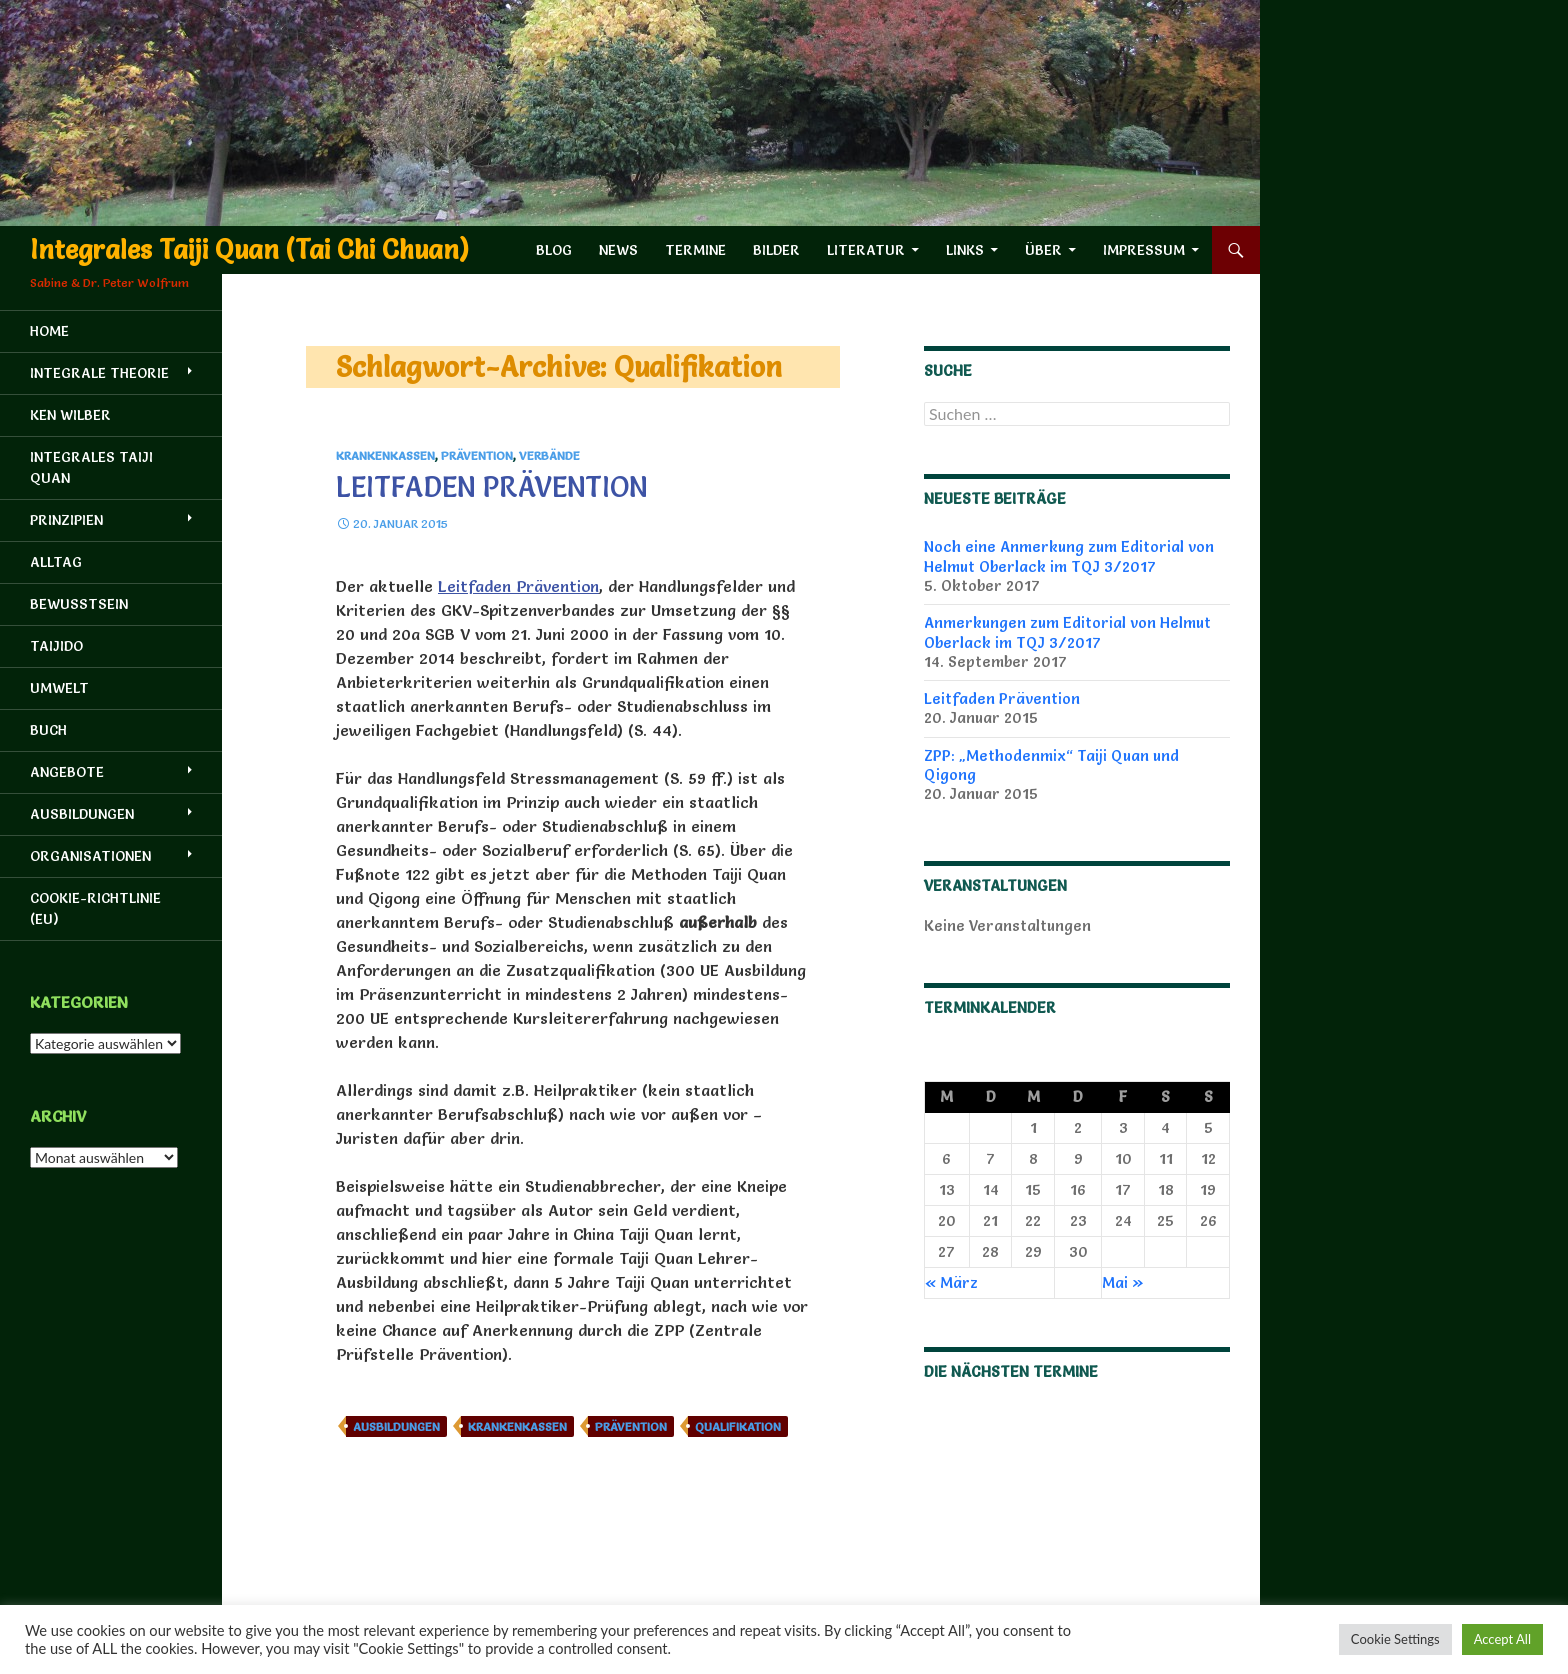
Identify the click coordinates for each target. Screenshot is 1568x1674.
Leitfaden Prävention (491, 487)
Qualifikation (738, 1426)
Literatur (866, 250)
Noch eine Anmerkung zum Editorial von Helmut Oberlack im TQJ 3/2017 (1069, 556)
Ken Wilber (70, 415)
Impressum (1144, 250)
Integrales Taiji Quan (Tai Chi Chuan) (249, 250)
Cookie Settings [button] (1395, 1639)
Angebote (67, 772)
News (618, 250)
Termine (695, 250)
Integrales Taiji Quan (91, 467)
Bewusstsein (79, 604)
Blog (554, 250)
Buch (48, 730)
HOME (49, 331)
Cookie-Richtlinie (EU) (95, 908)
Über (1043, 250)
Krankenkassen (385, 455)
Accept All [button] (1502, 1639)
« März (951, 1282)
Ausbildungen (396, 1426)
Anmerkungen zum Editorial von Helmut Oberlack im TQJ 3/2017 (1067, 632)
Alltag (56, 562)
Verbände (549, 455)
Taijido (56, 646)
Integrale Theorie (99, 373)
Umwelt (59, 688)
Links (965, 250)
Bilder (776, 250)
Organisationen (90, 856)
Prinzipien (66, 520)
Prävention (477, 455)
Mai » (1123, 1282)
